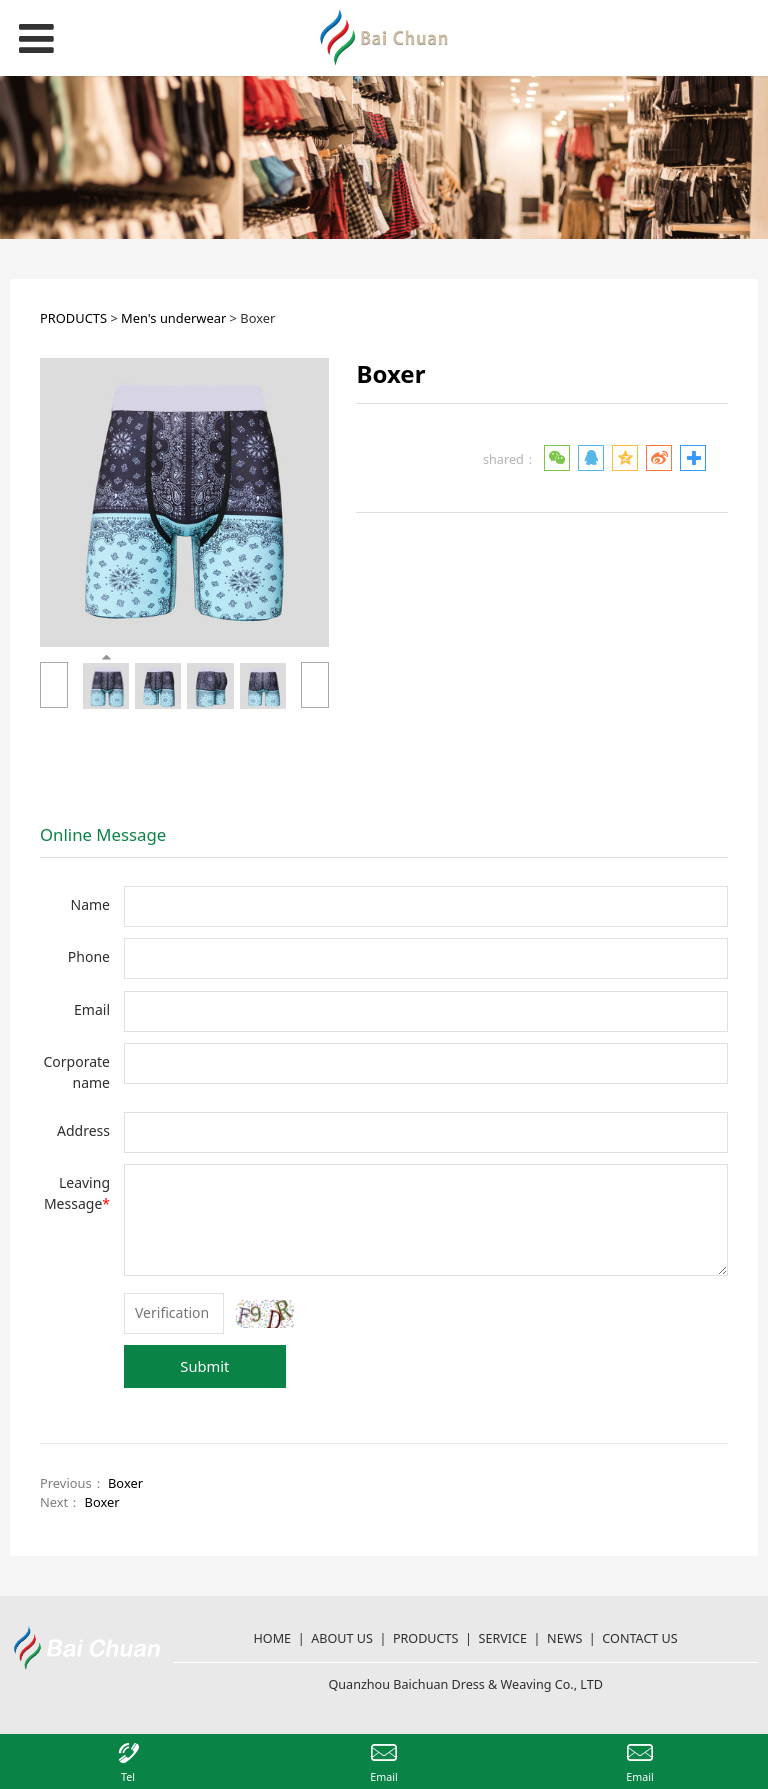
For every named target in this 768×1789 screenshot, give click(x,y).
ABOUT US (342, 1638)
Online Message (103, 834)
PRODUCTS (73, 318)
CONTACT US (639, 1638)
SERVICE (503, 1638)
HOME (273, 1638)
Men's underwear (173, 318)
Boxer (125, 1483)
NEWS (564, 1638)
